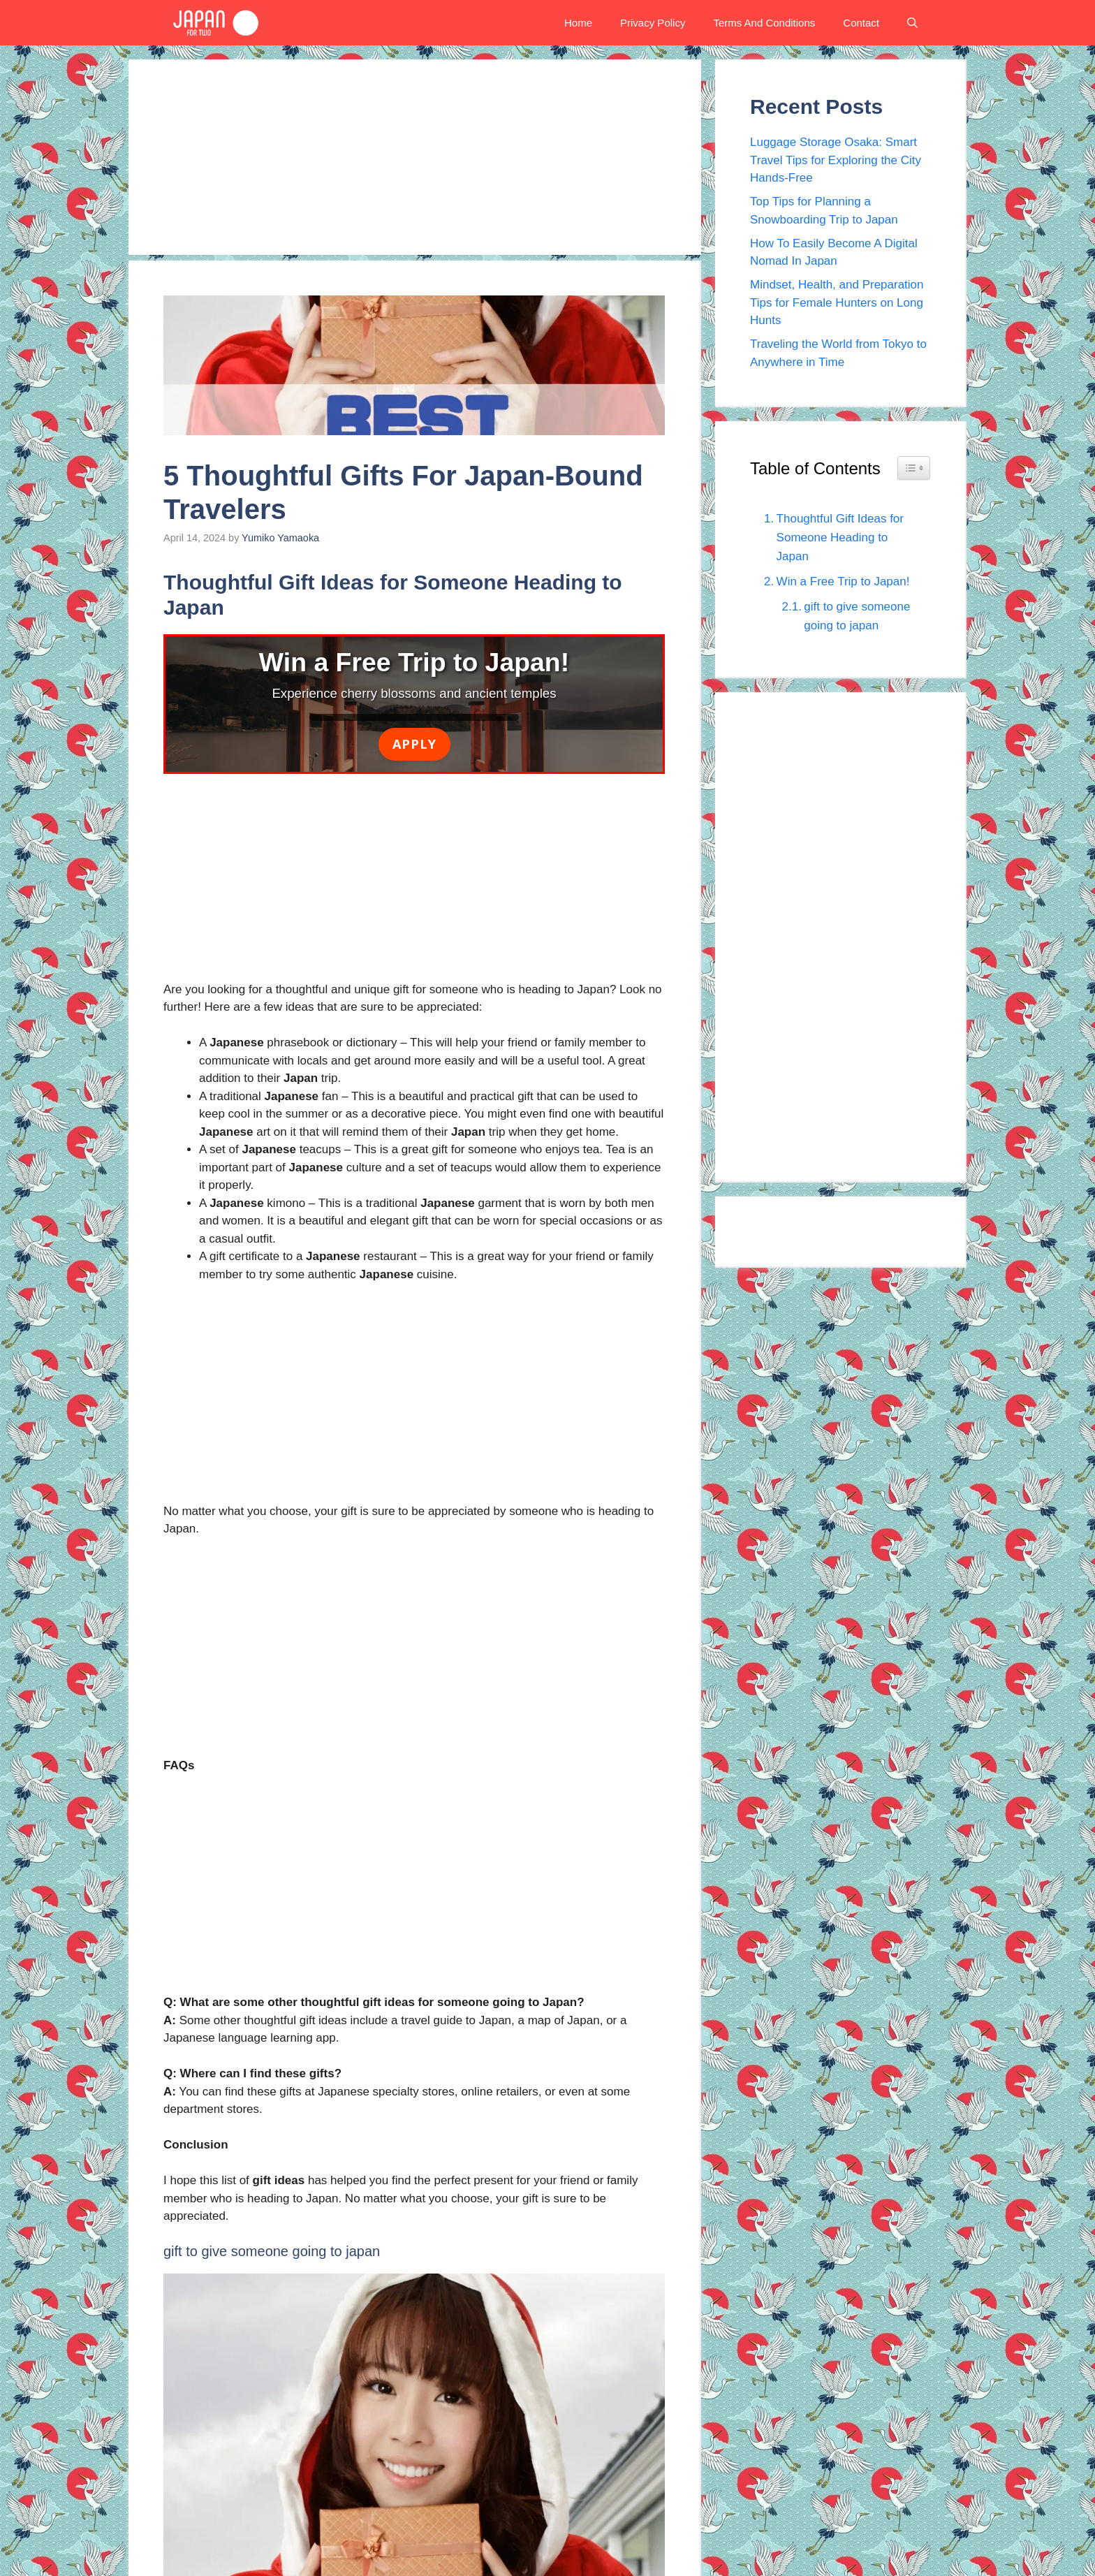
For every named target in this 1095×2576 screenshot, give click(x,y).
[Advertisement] (414, 157)
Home (578, 23)
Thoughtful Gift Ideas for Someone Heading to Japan (840, 537)
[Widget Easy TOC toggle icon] (913, 468)
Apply (414, 744)
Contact (861, 23)
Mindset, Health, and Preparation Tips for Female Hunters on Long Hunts (837, 302)
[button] (912, 22)
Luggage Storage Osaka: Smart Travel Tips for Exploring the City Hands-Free (835, 160)
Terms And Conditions (764, 23)
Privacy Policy (652, 23)
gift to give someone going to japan (857, 616)
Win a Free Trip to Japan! (843, 581)
